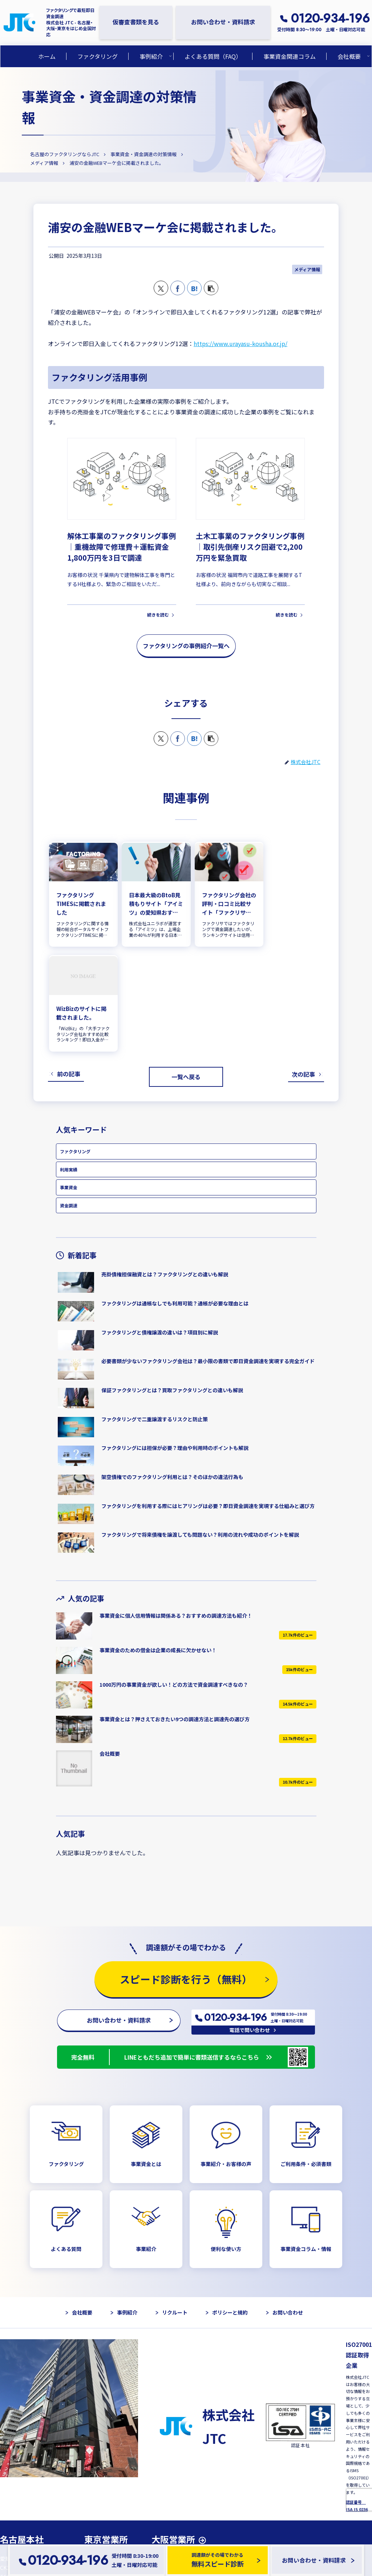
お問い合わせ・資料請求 (223, 22)
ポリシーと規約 (230, 2206)
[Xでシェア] (161, 287)
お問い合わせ (287, 2206)
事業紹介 (146, 2142)
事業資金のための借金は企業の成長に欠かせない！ (158, 1542)
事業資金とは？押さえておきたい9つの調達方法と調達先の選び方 (175, 1611)
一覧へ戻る (186, 969)
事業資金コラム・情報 (305, 2142)
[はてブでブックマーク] (194, 287)
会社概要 (110, 1646)
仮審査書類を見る (136, 22)
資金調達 (68, 1098)
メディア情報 (307, 269)
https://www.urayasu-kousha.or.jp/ (240, 342)
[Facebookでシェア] (177, 287)
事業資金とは (146, 2057)
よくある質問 (66, 2142)
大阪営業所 (173, 2433)
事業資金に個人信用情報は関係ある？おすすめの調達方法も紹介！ (176, 1508)
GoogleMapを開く (26, 2501)
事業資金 (68, 1080)
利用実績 (68, 1062)
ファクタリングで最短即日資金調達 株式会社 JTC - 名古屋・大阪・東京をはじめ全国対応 (71, 22)
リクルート (174, 2206)
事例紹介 (127, 2206)
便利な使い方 (226, 2142)
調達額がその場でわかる (222, 2560)
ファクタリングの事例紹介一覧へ (186, 645)
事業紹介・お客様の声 (226, 2057)
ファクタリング (75, 1044)
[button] (211, 287)
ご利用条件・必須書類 (305, 2057)
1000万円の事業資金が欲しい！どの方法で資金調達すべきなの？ (174, 1577)
